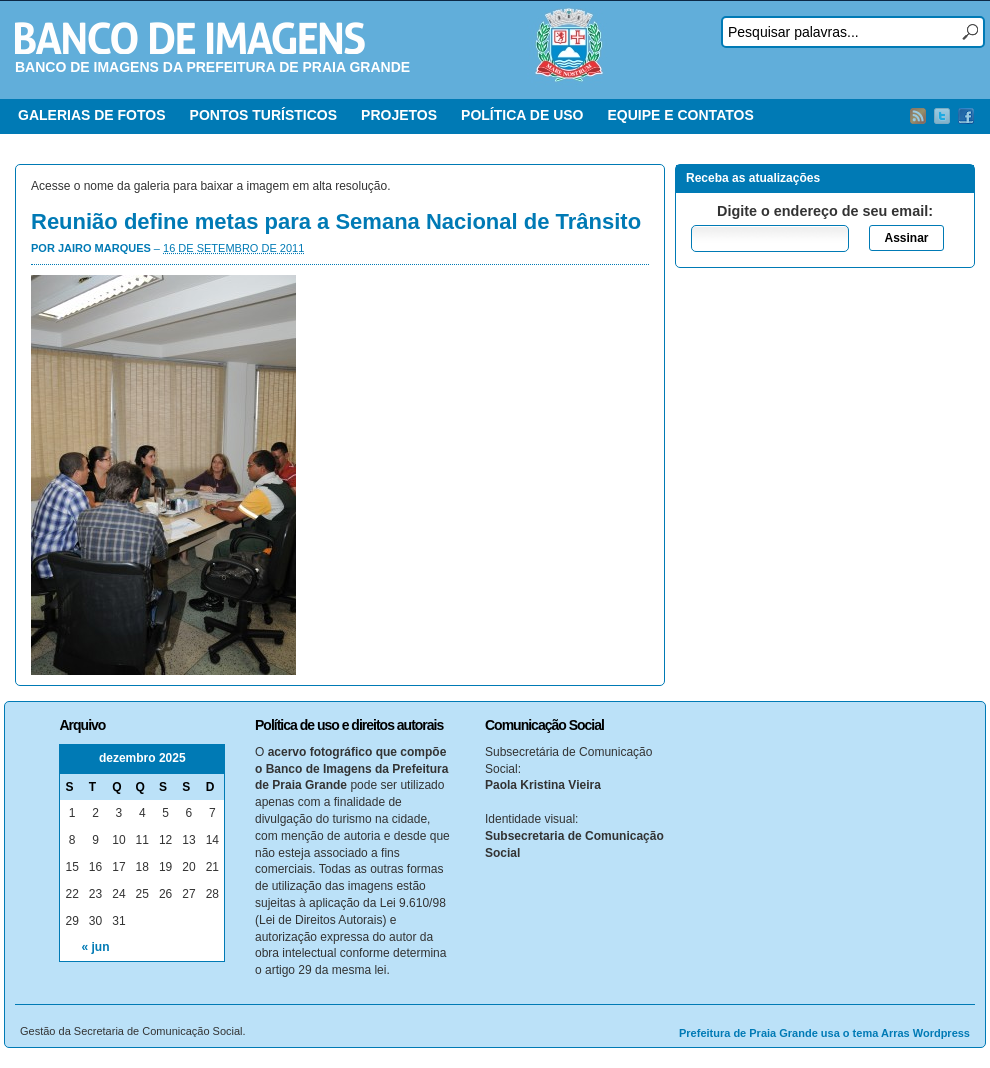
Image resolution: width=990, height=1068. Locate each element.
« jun (96, 947)
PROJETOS (399, 115)
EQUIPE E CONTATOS (680, 115)
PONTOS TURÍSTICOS (264, 115)
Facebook (966, 116)
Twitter (942, 116)
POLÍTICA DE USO (522, 115)
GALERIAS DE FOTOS (92, 115)
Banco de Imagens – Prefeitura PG (190, 38)
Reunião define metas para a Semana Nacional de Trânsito (336, 221)
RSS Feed (918, 116)
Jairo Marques (104, 248)
